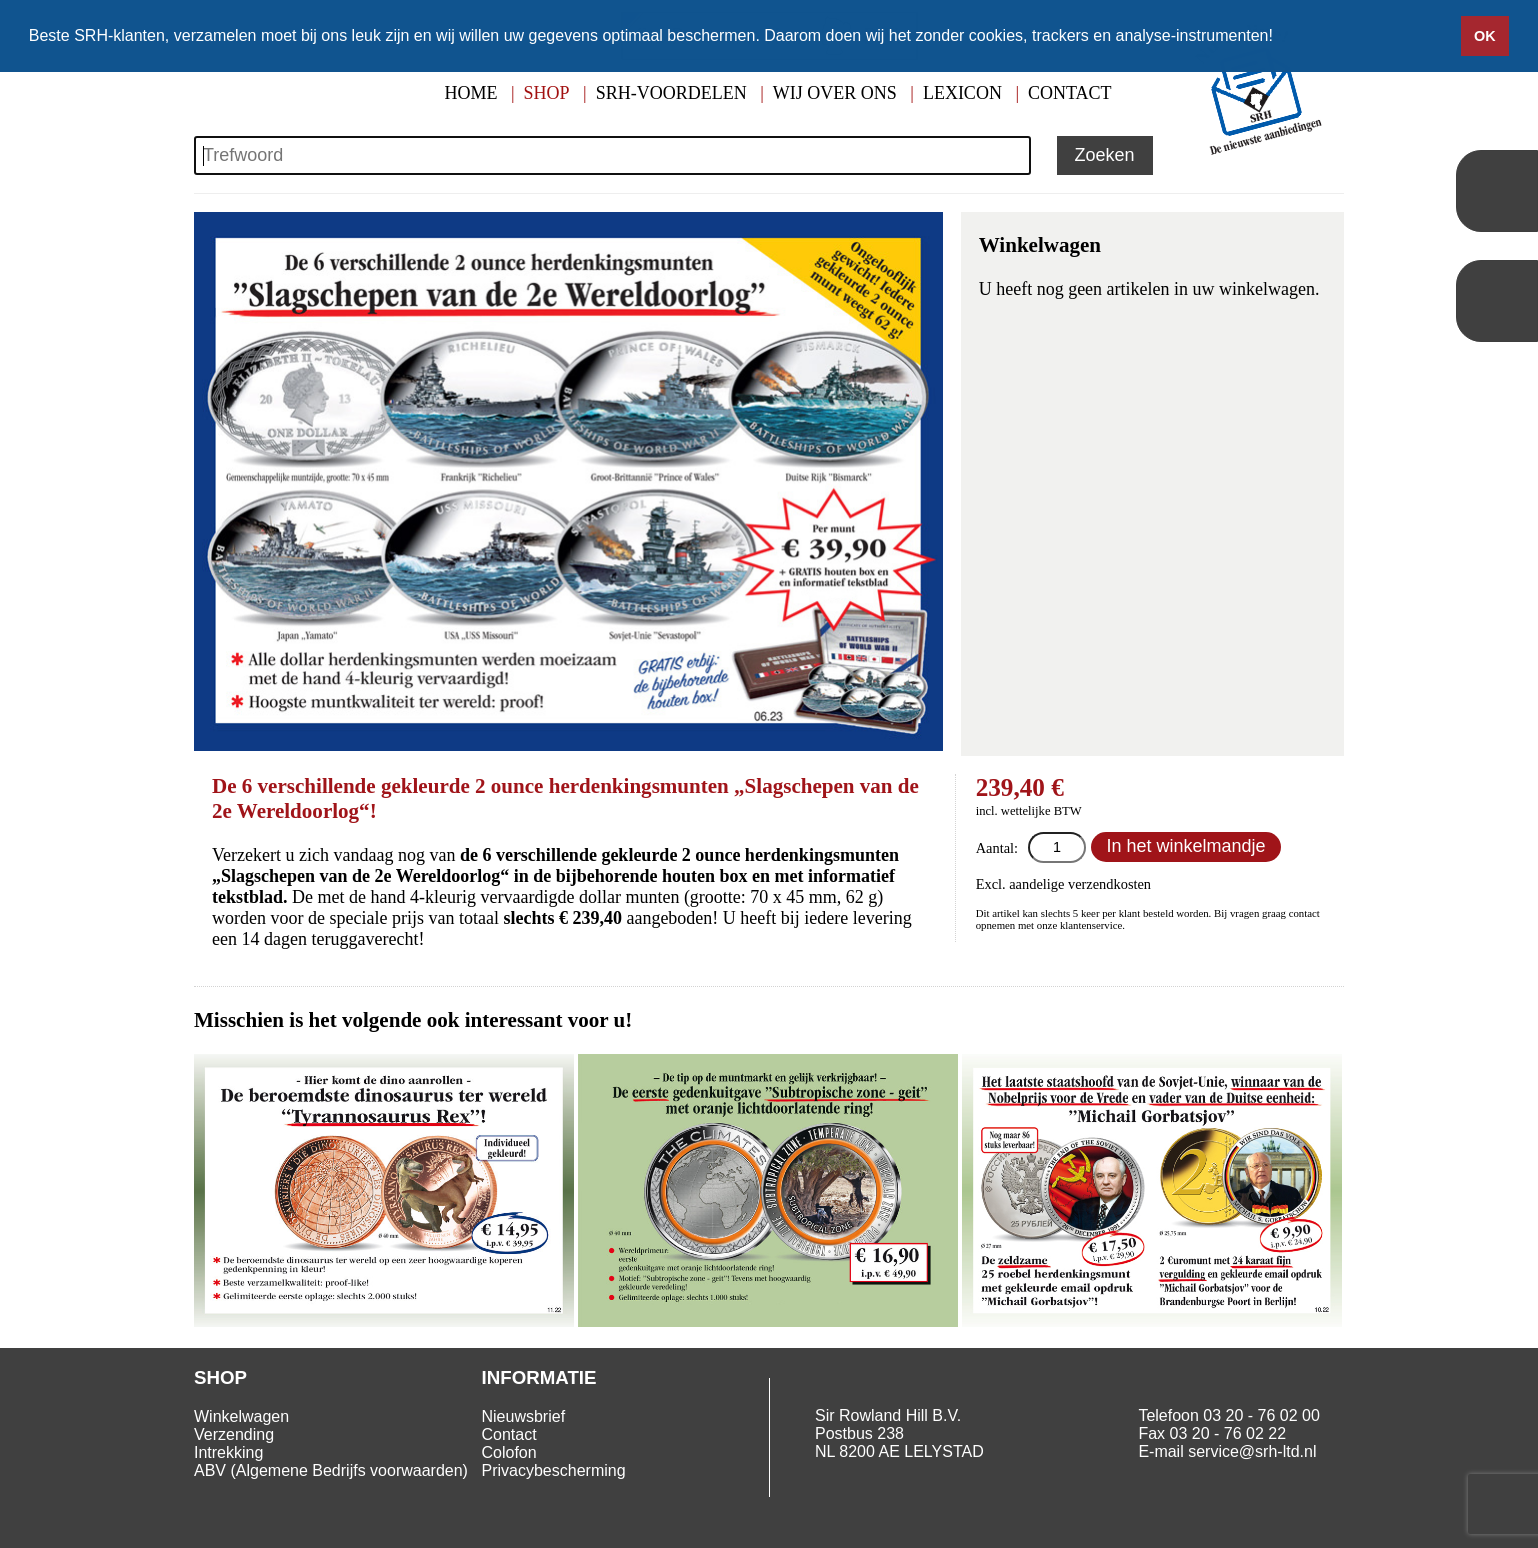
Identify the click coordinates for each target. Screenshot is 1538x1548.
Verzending (234, 1434)
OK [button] (1485, 36)
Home (470, 93)
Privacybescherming (554, 1470)
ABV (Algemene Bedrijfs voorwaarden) (331, 1470)
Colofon (509, 1452)
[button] (1280, 37)
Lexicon (962, 93)
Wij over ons (835, 93)
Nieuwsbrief (524, 1416)
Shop (547, 93)
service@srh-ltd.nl (1252, 1451)
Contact (1070, 93)
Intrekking (228, 1452)
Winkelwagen (241, 1416)
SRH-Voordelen (671, 93)
